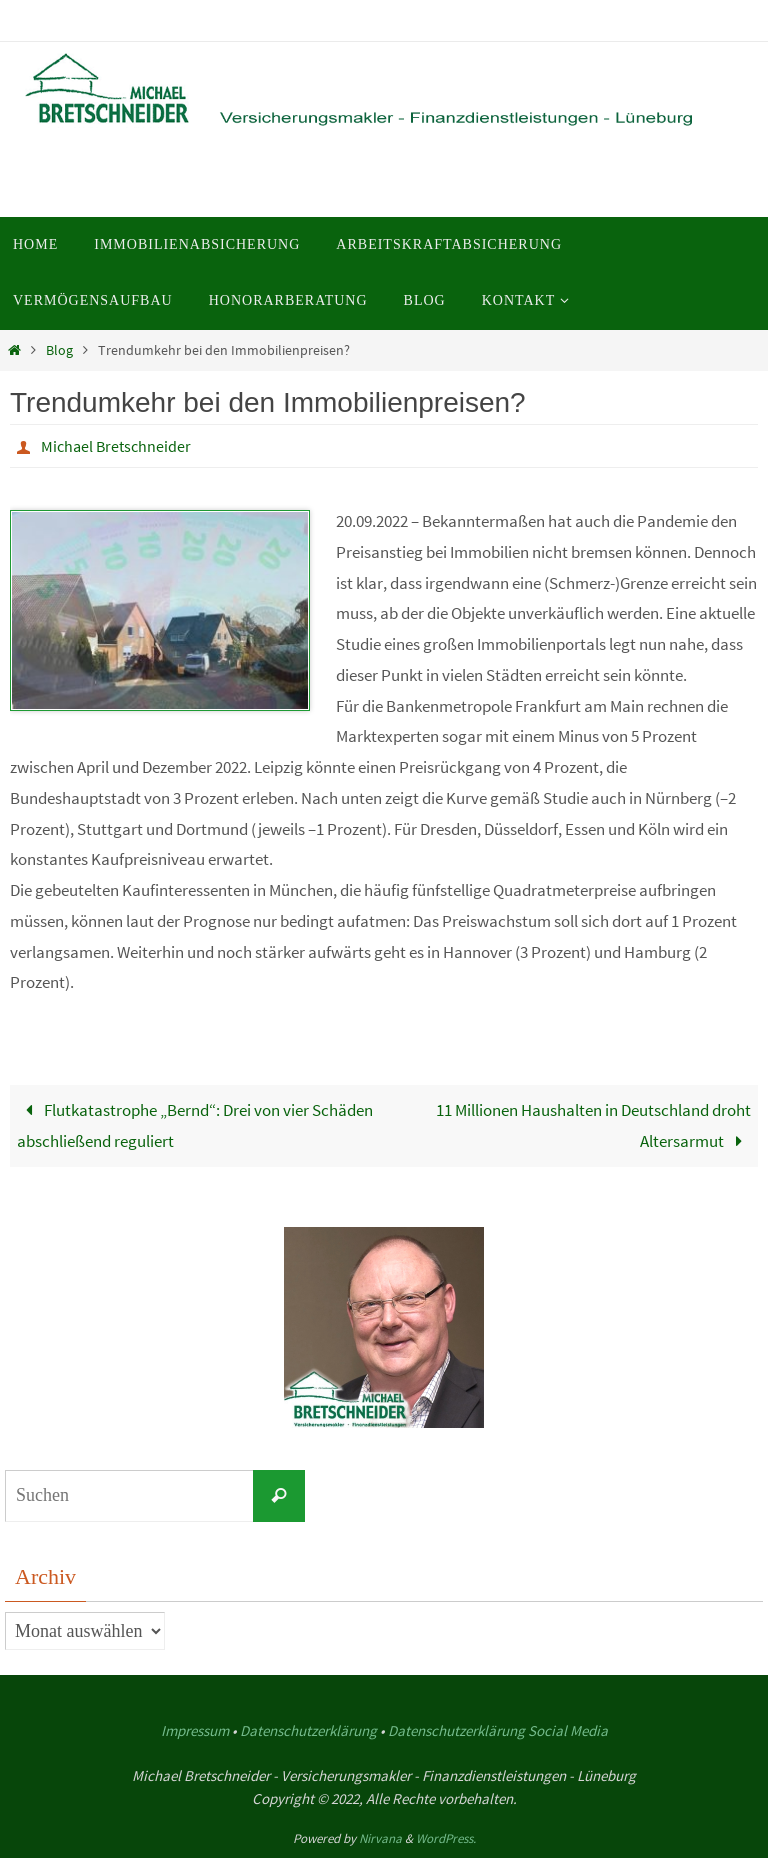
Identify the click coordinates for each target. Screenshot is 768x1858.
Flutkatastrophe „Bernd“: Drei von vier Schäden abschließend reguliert (195, 1125)
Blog (59, 350)
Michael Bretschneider (116, 446)
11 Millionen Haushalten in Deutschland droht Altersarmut (593, 1125)
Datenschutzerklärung (308, 1730)
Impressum (195, 1730)
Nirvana (380, 1838)
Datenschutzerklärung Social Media (498, 1730)
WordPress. (446, 1838)
